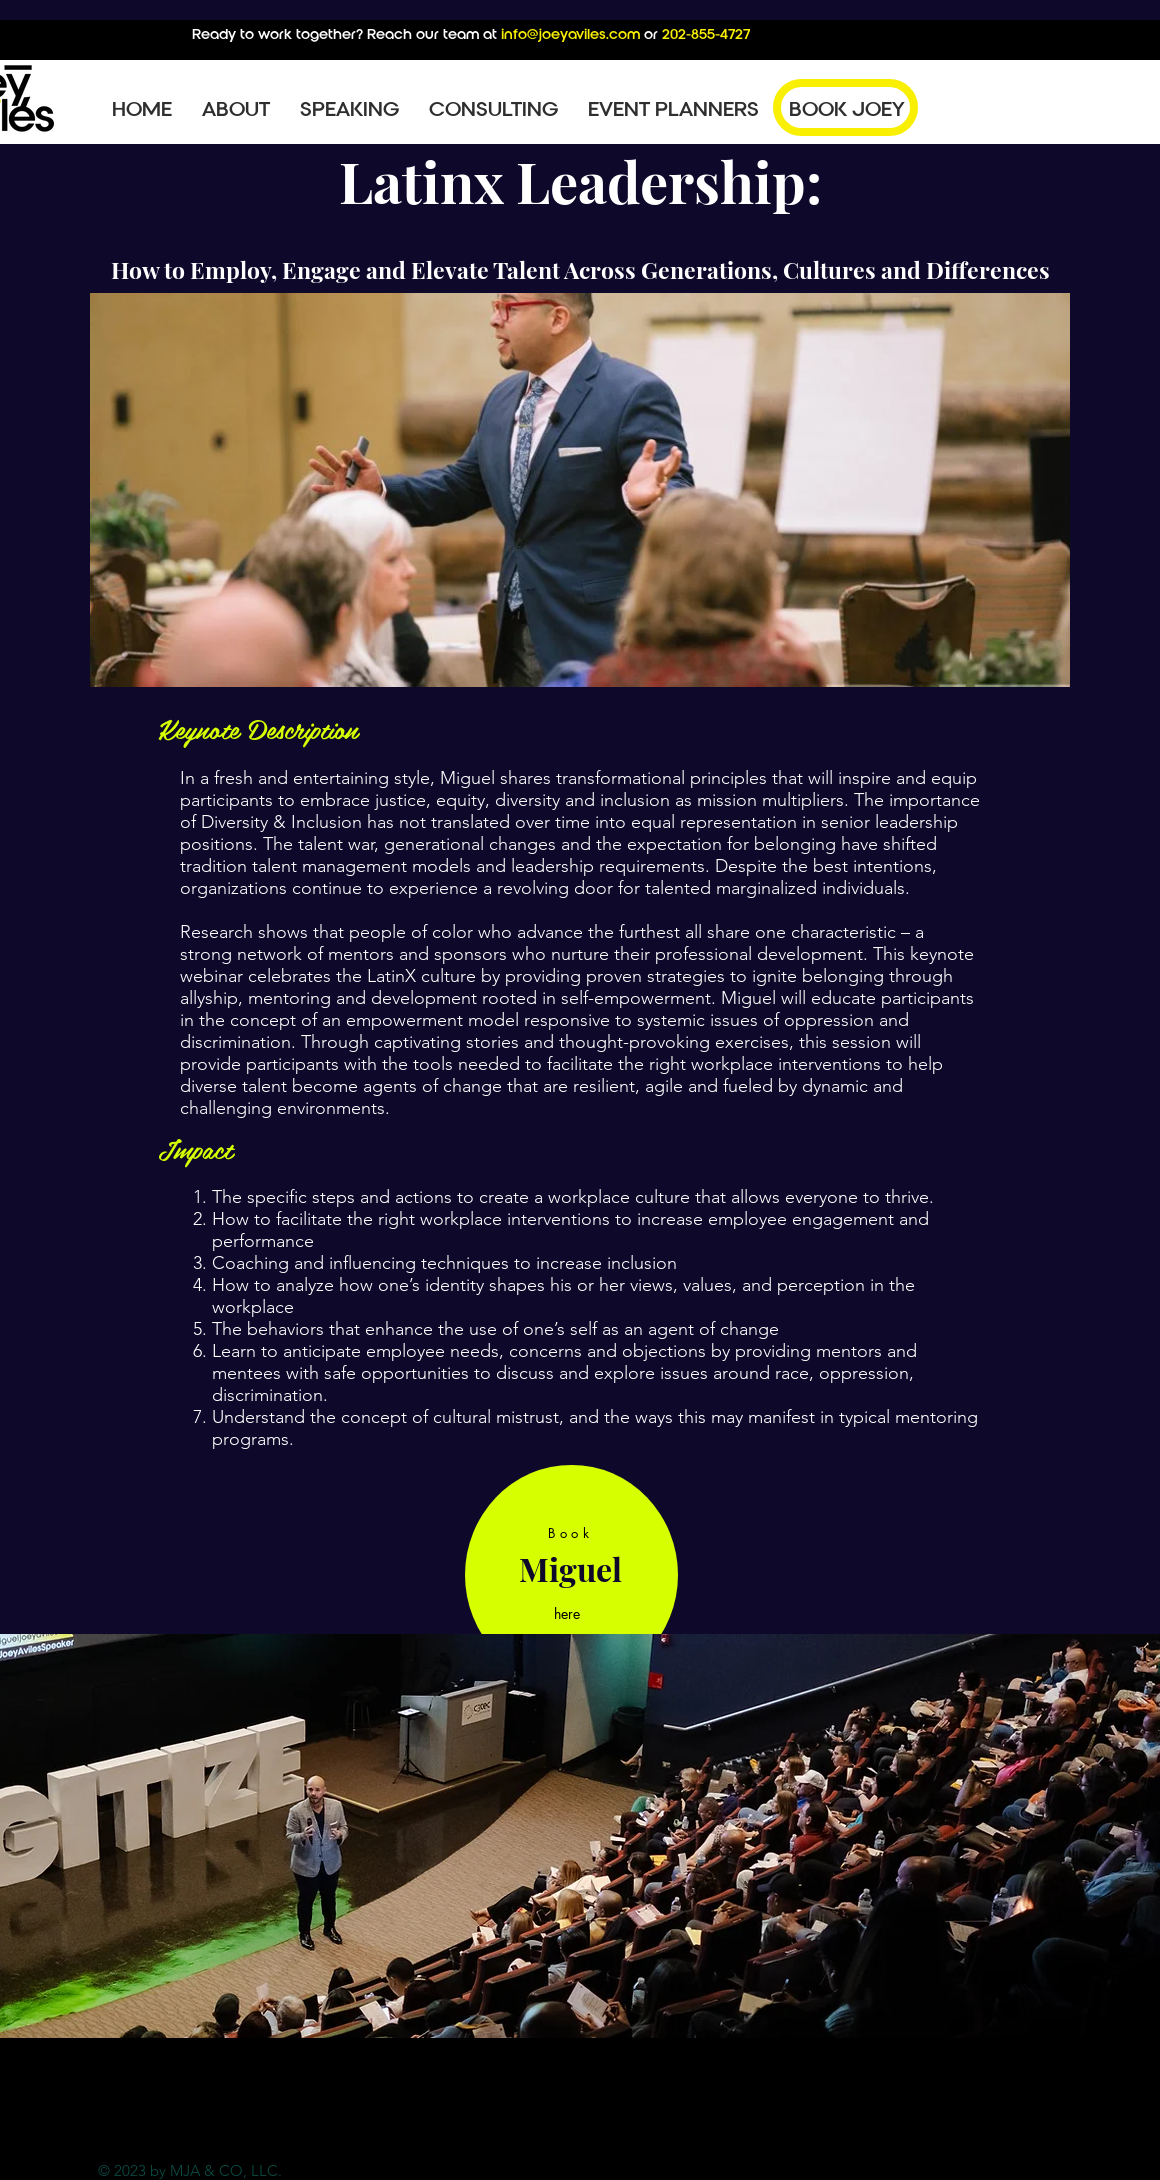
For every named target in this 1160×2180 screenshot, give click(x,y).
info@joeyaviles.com (570, 34)
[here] (569, 1613)
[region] (571, 1575)
